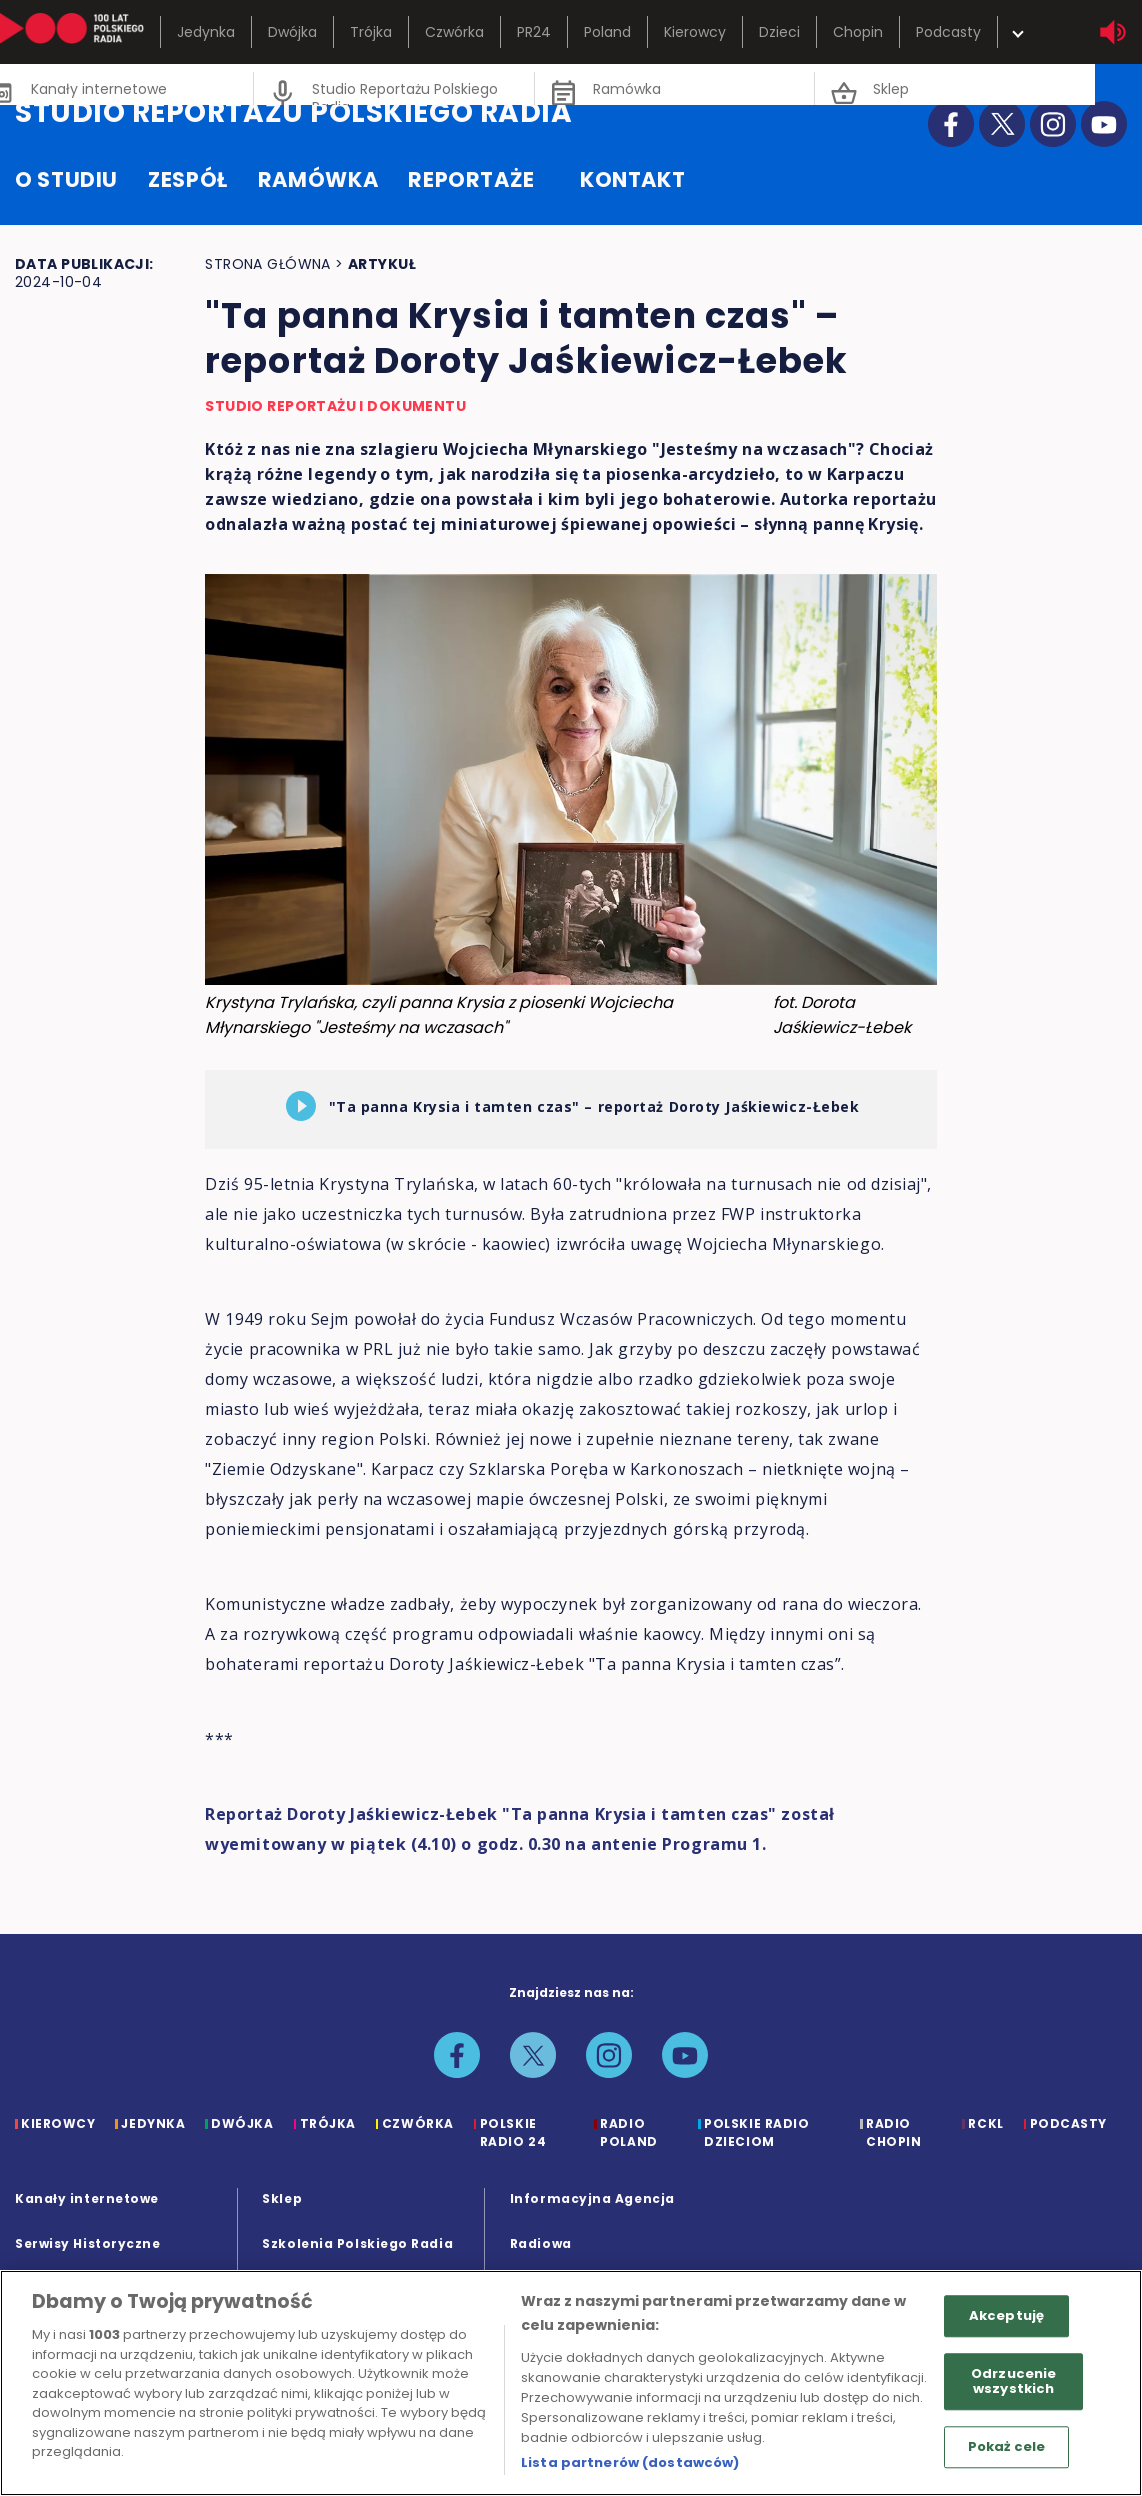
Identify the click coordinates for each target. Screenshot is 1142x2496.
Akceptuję (1006, 2315)
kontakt (632, 179)
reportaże (471, 179)
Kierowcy (695, 32)
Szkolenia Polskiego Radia (357, 2243)
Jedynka (206, 32)
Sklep (282, 2198)
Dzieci (779, 32)
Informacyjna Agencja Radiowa (592, 2221)
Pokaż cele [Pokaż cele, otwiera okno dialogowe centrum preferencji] (1006, 2446)
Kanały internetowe (87, 2198)
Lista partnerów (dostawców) (630, 2462)
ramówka (318, 179)
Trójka (371, 32)
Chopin (858, 32)
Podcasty (948, 32)
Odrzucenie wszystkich (1013, 2381)
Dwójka (292, 32)
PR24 (534, 32)
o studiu (66, 179)
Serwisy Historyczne (87, 2243)
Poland (607, 32)
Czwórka (454, 32)
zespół (188, 179)
